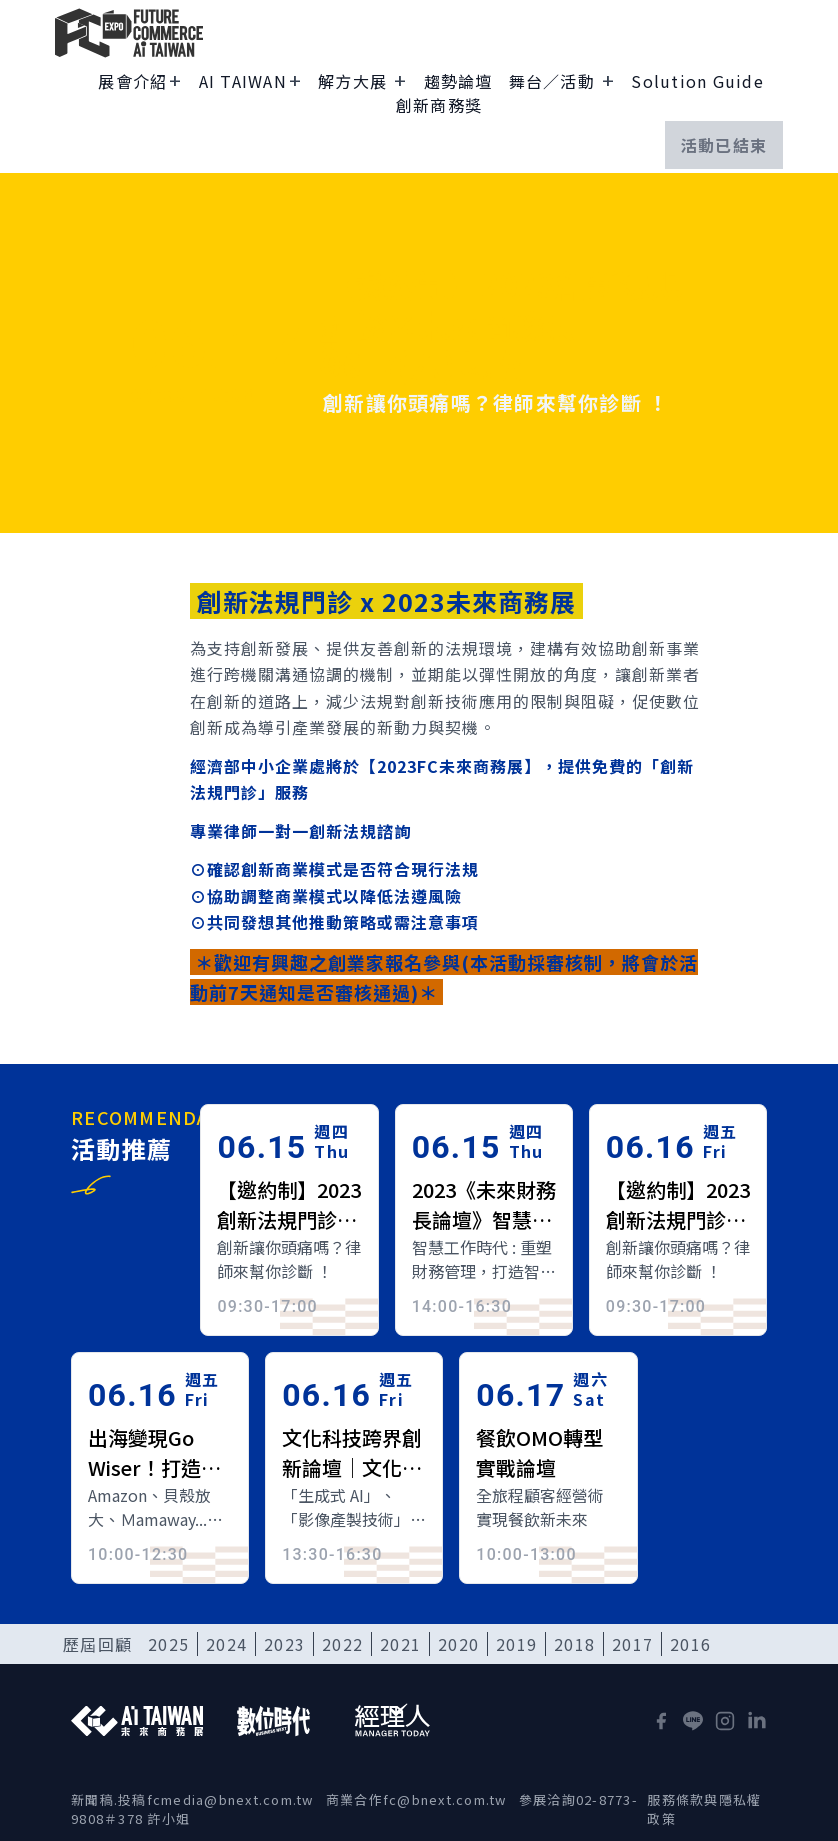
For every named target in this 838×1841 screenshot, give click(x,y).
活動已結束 (724, 145)
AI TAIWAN (243, 81)
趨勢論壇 (458, 81)
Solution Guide (697, 81)
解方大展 (355, 81)
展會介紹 (132, 81)
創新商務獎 (439, 105)
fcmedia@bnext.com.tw (230, 1799)
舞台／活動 (555, 81)
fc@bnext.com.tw (445, 1799)
